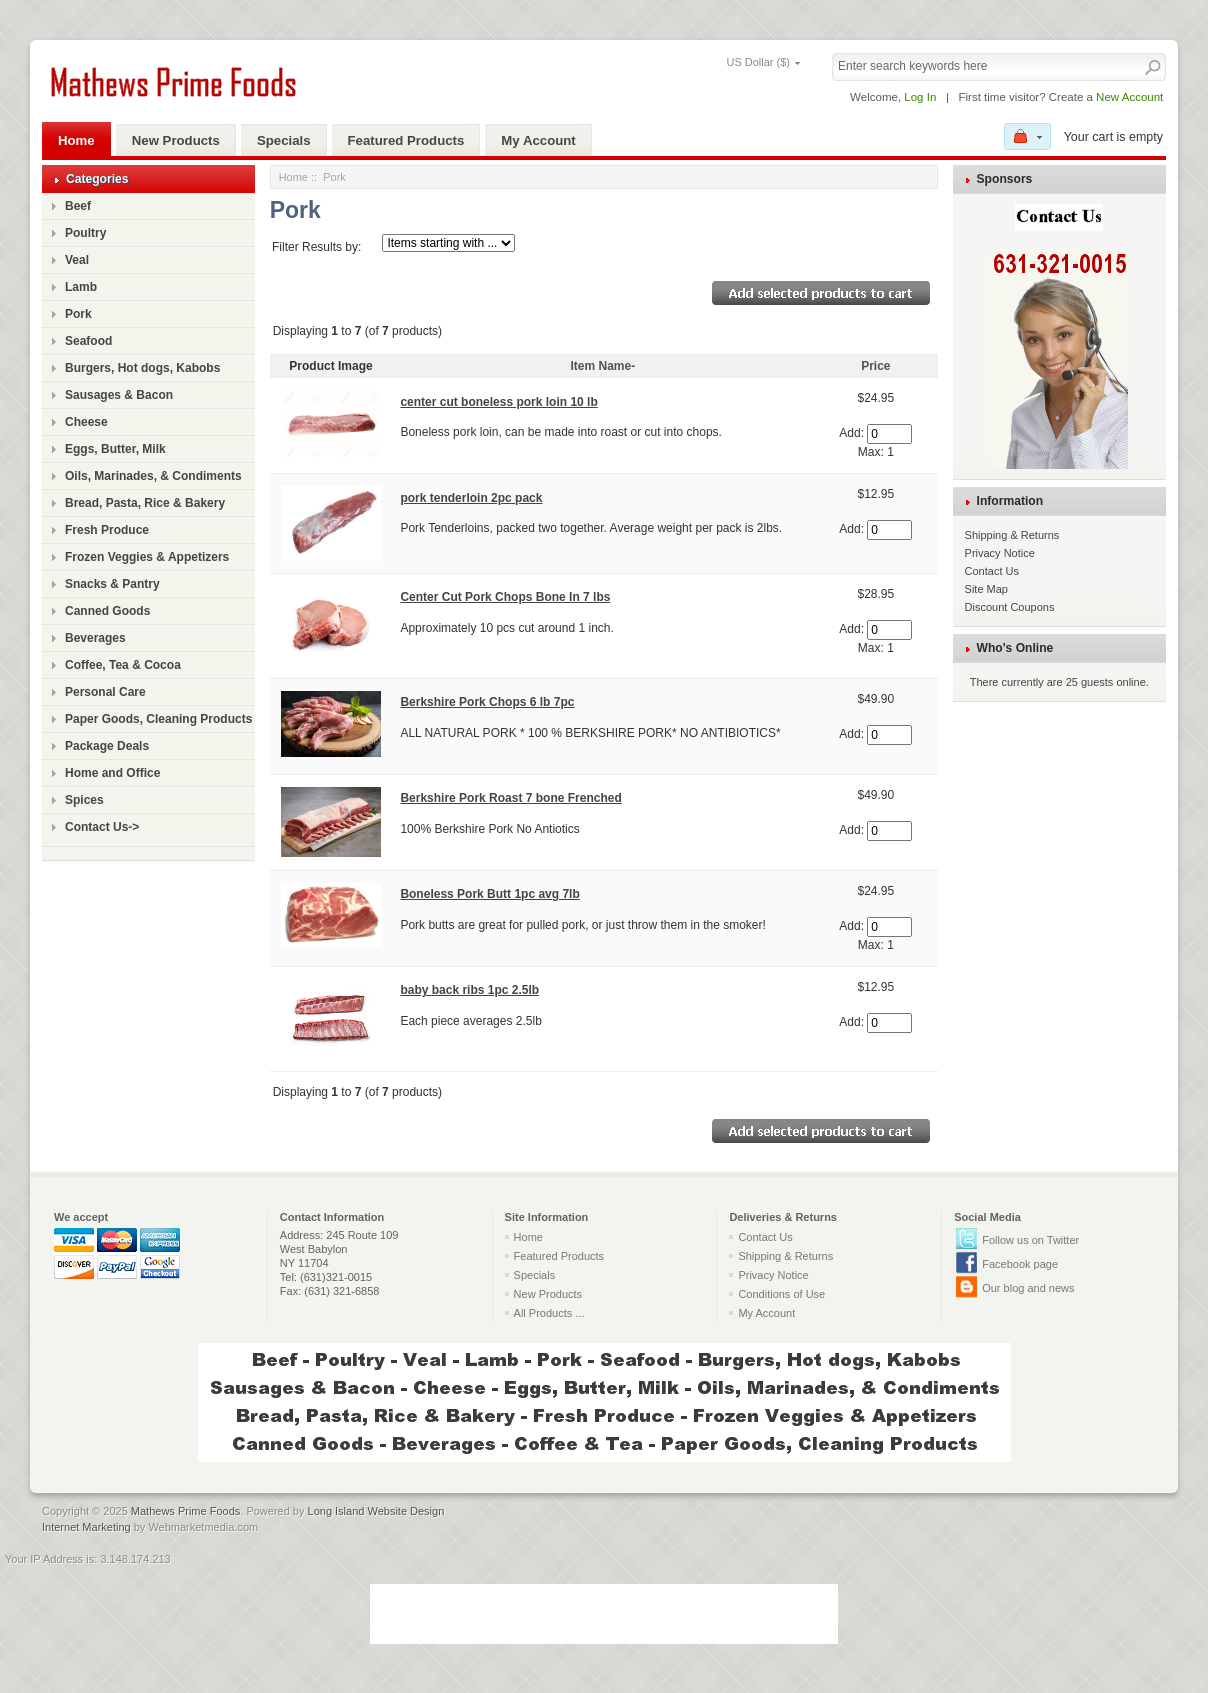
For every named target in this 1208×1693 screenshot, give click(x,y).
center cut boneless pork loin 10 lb (498, 402)
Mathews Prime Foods (185, 1511)
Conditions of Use (781, 1294)
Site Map (986, 589)
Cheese (86, 422)
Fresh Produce (107, 530)
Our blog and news (1028, 1288)
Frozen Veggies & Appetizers (147, 557)
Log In (920, 97)
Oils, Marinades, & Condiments (153, 476)
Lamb (81, 287)
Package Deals (107, 746)
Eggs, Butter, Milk (115, 449)
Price (875, 366)
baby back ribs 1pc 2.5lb (469, 990)
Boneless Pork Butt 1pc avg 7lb (489, 894)
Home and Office (112, 773)
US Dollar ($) (758, 62)
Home (76, 140)
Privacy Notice (1000, 553)
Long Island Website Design (376, 1511)
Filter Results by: (316, 247)
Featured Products (406, 140)
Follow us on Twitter (1030, 1240)
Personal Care (105, 692)
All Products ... (549, 1313)
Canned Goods (107, 611)
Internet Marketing (86, 1527)
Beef (78, 206)
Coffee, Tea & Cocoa (123, 665)
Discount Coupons (1010, 607)
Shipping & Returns (1012, 535)
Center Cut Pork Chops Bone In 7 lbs (505, 597)
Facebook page (1020, 1264)
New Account (1129, 97)
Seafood (88, 341)
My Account (538, 140)
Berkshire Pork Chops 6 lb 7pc (487, 702)
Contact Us (992, 571)
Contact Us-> (102, 827)
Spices (84, 800)
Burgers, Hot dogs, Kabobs (142, 368)
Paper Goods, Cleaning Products (158, 719)
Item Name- (603, 366)
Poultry (85, 233)
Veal (77, 260)
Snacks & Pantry (112, 584)
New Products (176, 140)
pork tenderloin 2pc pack (471, 498)
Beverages (95, 638)
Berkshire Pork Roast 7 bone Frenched (510, 798)
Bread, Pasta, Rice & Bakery (145, 503)
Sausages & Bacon (119, 395)
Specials (284, 140)
